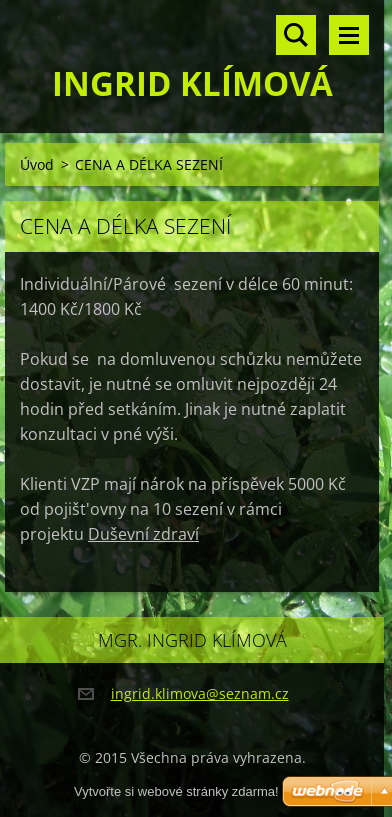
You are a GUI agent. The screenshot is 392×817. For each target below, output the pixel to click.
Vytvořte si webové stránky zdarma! (176, 791)
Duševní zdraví (143, 534)
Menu (349, 35)
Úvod (37, 164)
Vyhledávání (296, 35)
